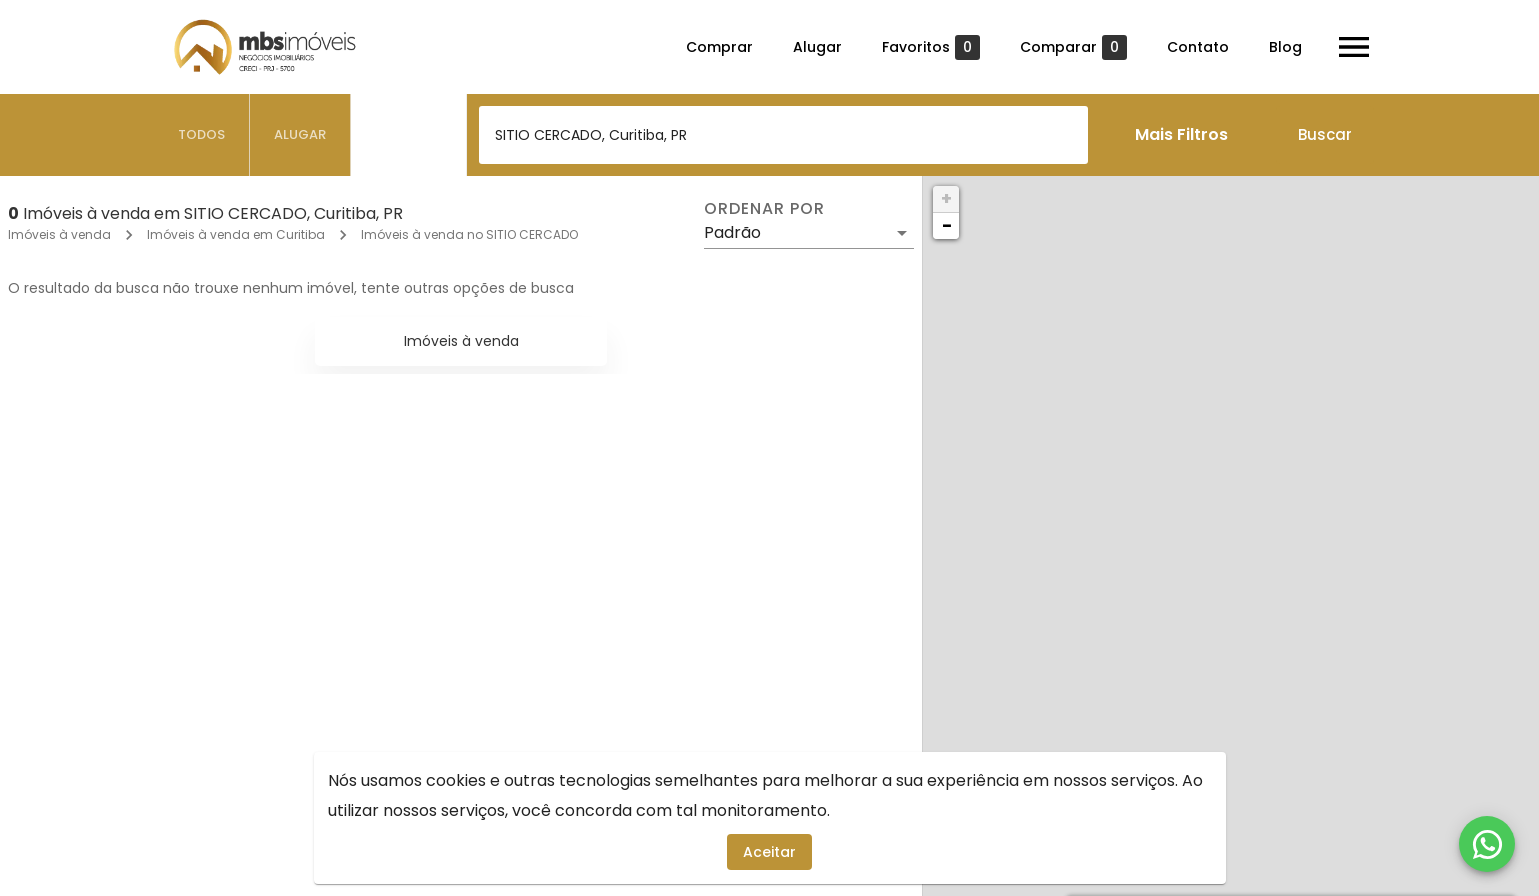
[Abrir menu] (1354, 47)
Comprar (719, 47)
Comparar (1073, 47)
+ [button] (946, 198)
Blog (1285, 47)
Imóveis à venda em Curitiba (236, 234)
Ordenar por (764, 209)
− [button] (947, 225)
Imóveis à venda (59, 234)
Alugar (817, 47)
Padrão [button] (732, 232)
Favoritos (931, 47)
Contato (1198, 47)
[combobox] (783, 135)
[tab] (202, 135)
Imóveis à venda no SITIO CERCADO (469, 234)
